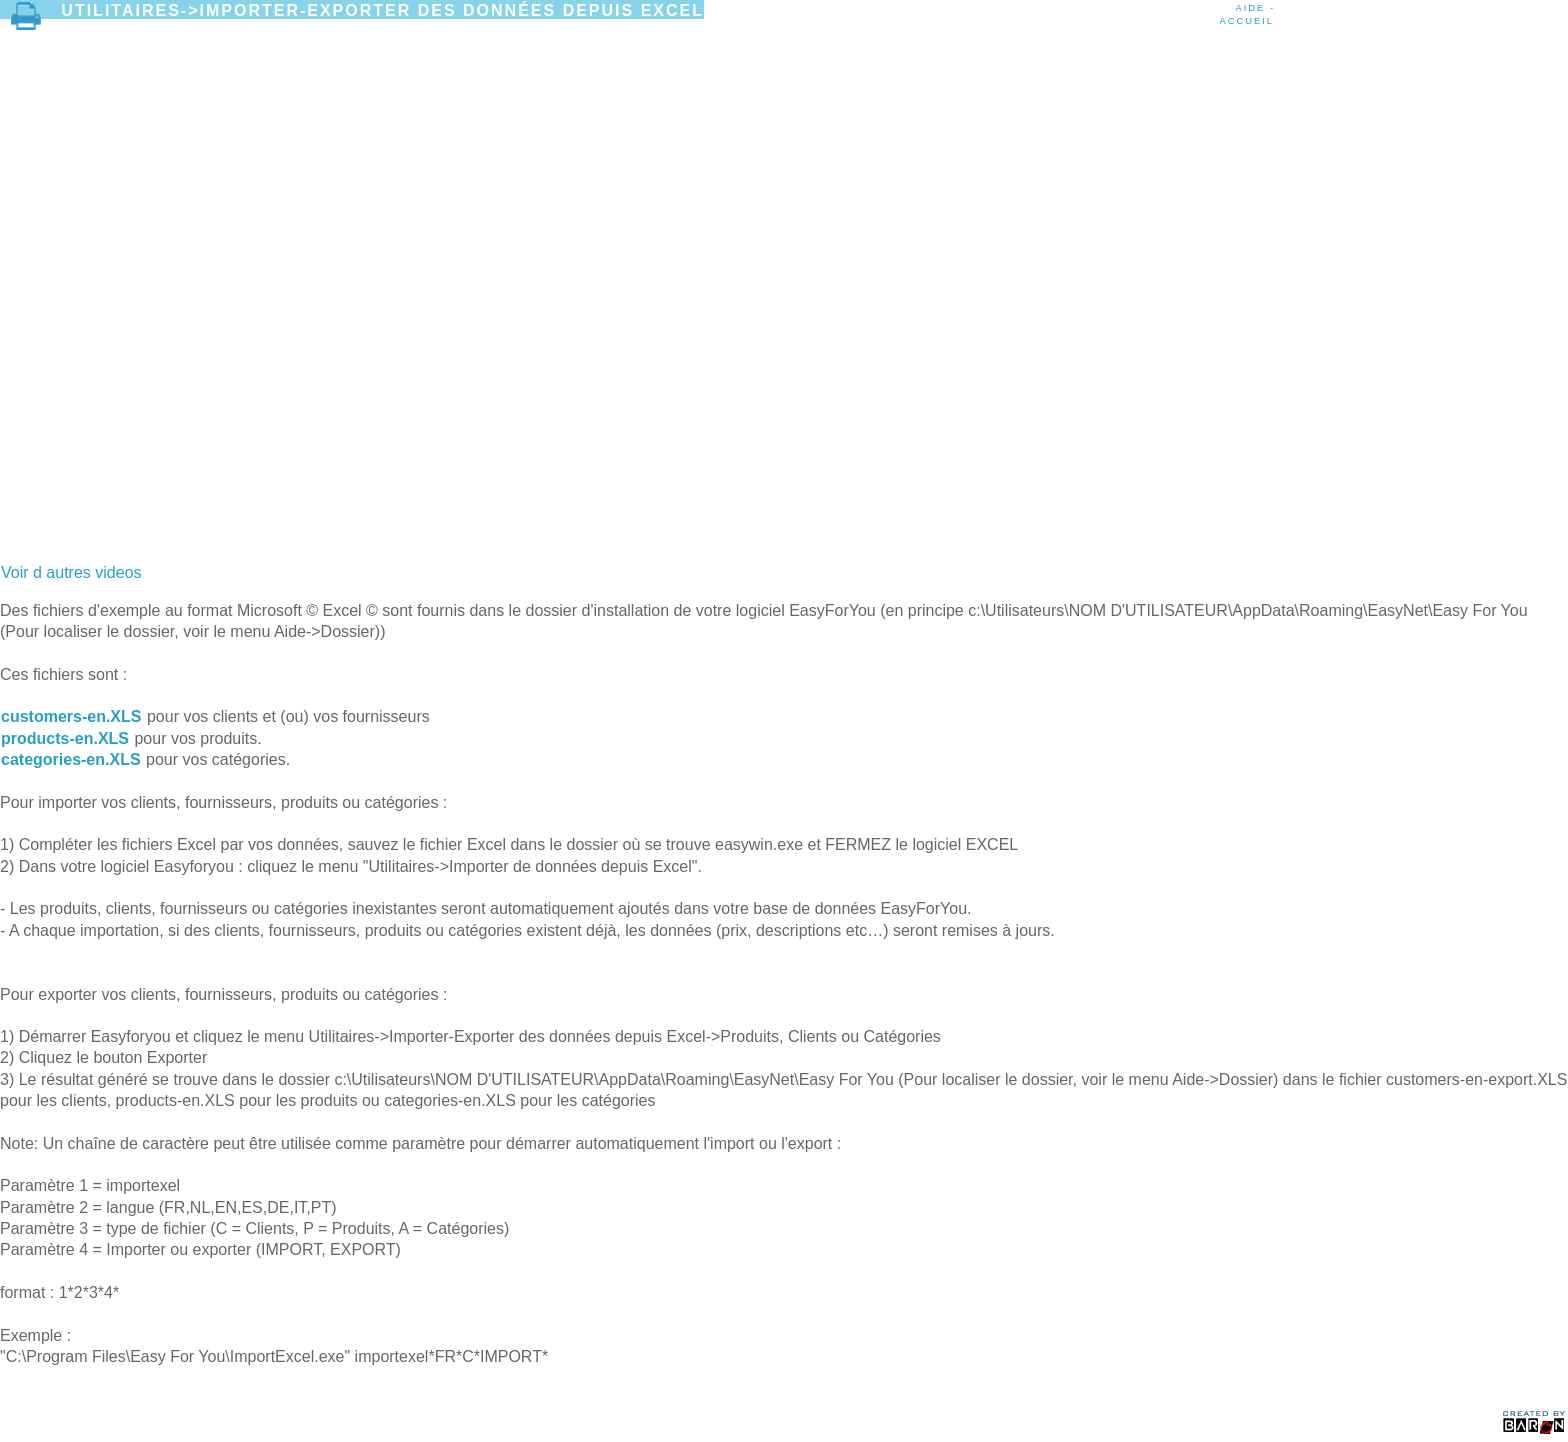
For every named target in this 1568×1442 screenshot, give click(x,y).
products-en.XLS (65, 738)
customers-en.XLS (71, 716)
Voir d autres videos (71, 572)
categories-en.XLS (71, 759)
